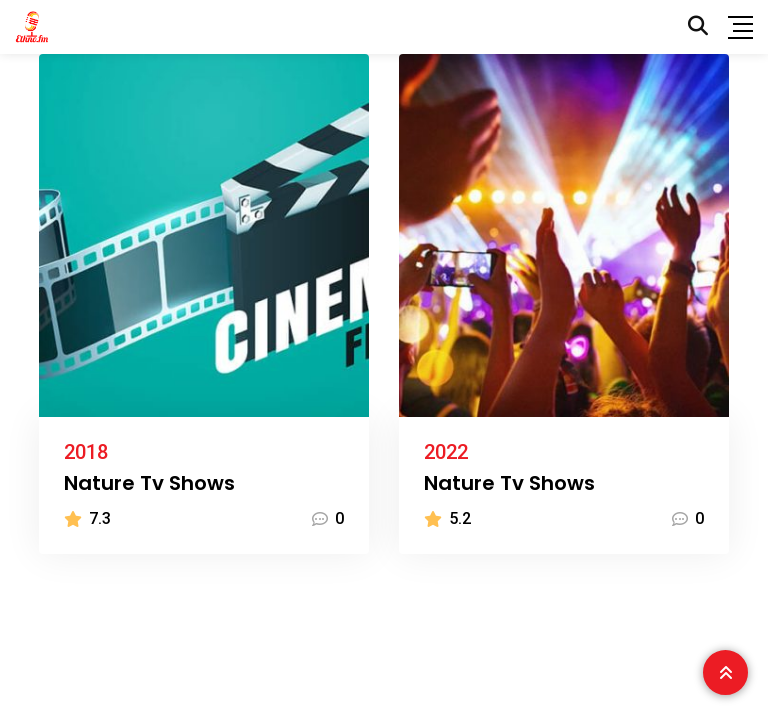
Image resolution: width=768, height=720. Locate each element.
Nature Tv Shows (149, 483)
